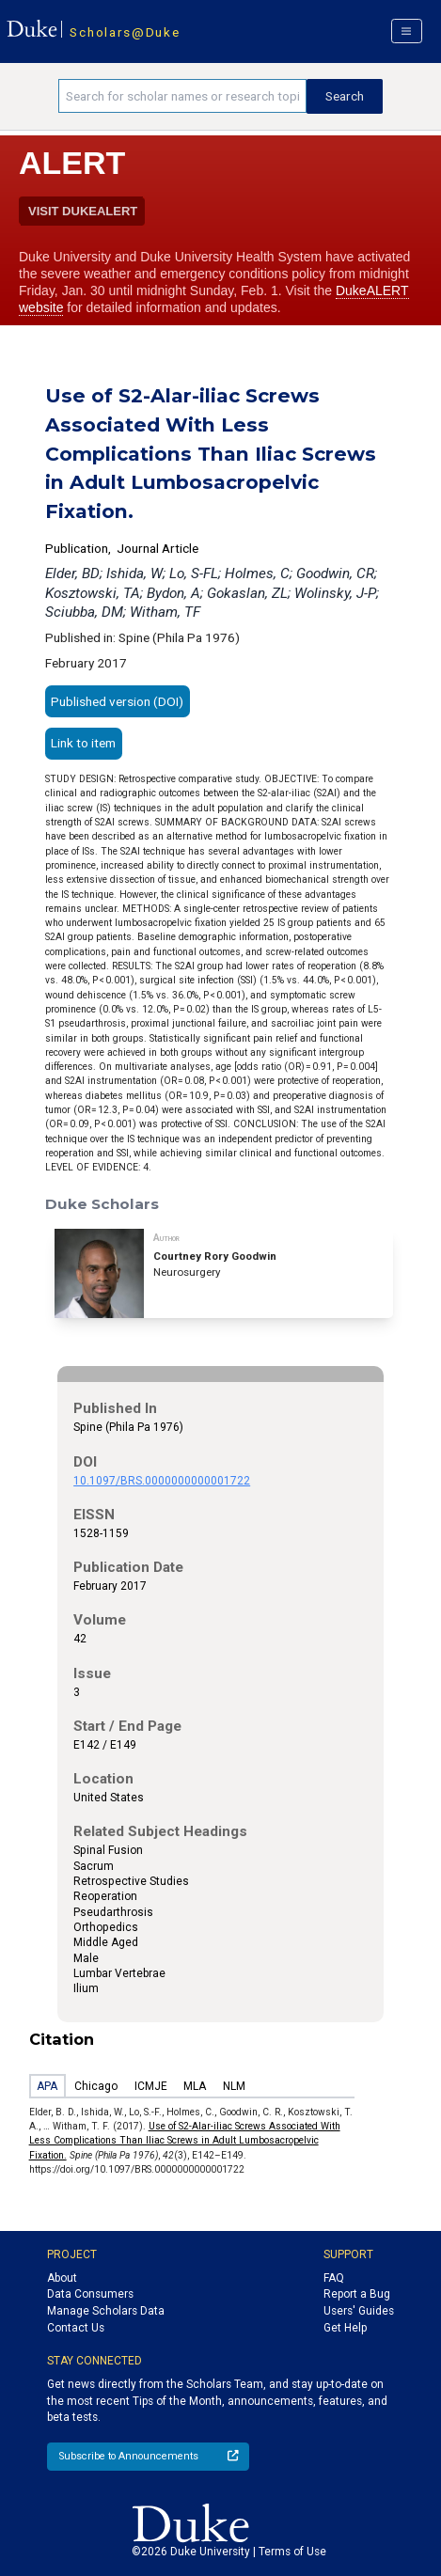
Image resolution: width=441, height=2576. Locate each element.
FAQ (333, 2278)
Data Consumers (90, 2294)
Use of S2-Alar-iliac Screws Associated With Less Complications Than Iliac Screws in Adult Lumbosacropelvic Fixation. (184, 2140)
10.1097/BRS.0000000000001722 (161, 1480)
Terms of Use (292, 2551)
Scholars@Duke (125, 31)
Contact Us (75, 2327)
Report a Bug (356, 2294)
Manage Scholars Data (106, 2310)
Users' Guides (358, 2310)
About (62, 2278)
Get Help (345, 2327)
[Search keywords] (182, 96)
